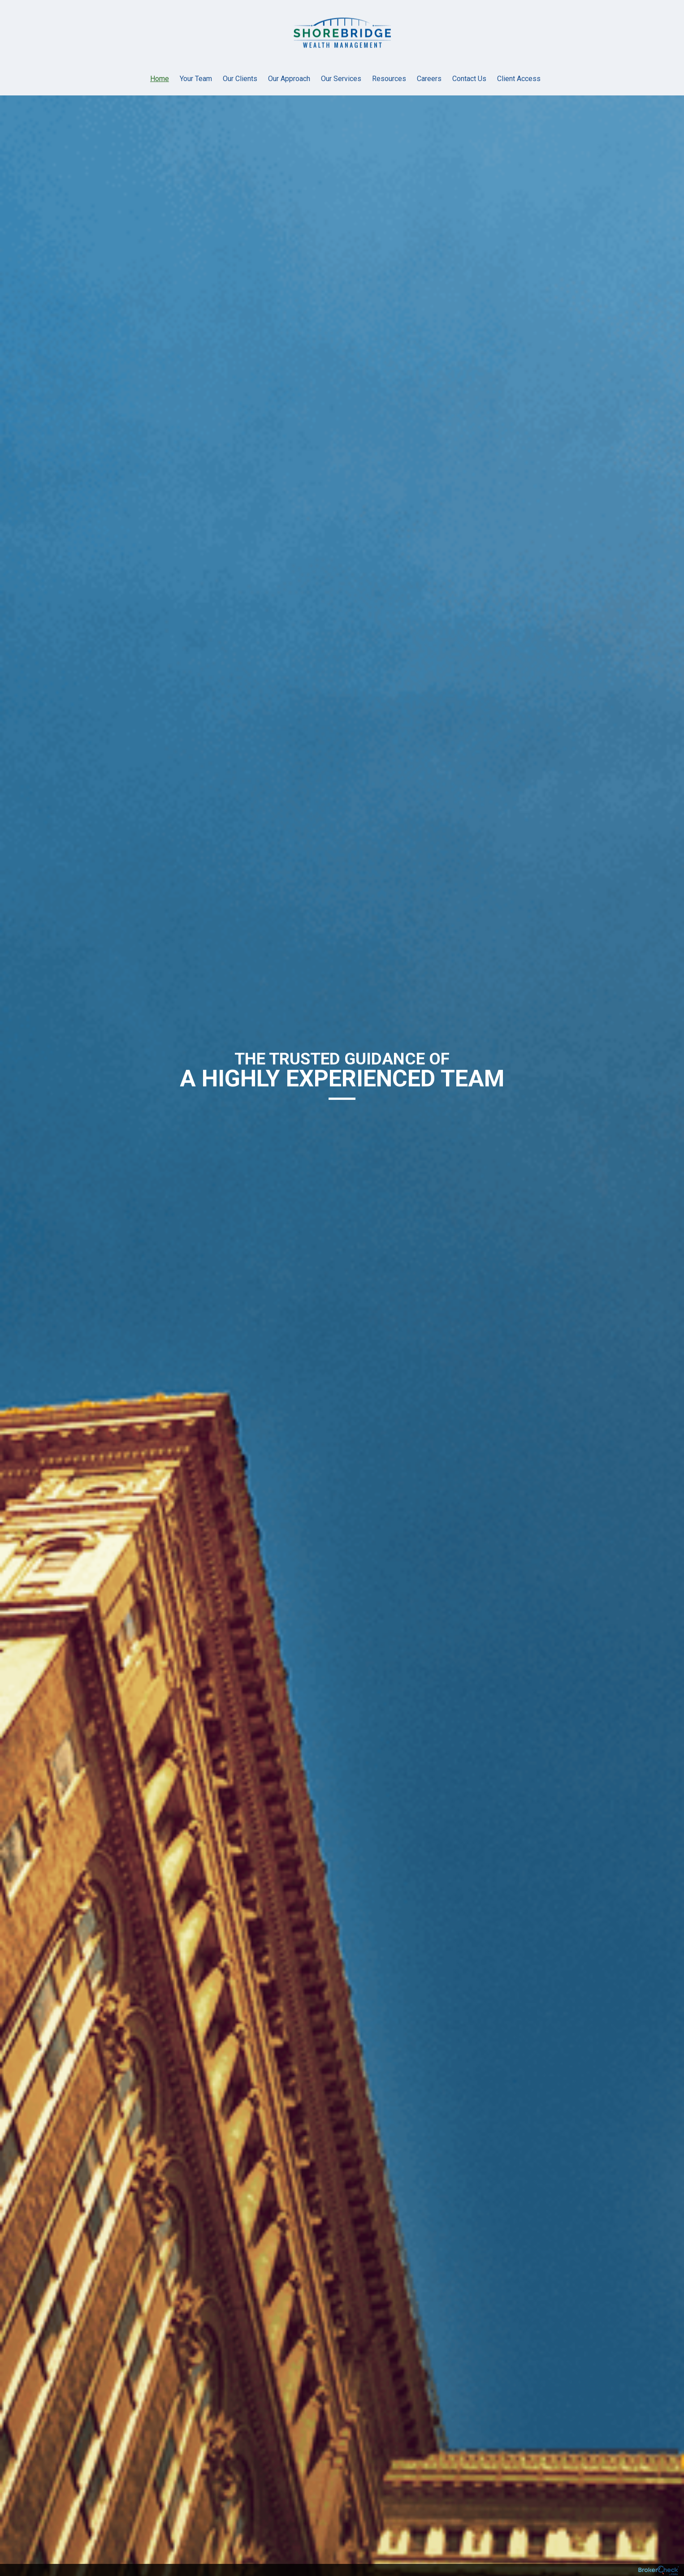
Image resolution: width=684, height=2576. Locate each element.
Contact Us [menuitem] (469, 78)
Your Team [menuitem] (196, 78)
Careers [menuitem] (429, 78)
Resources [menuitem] (389, 78)
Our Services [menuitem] (341, 78)
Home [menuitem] (159, 78)
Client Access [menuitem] (519, 78)
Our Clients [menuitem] (240, 78)
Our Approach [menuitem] (289, 78)
